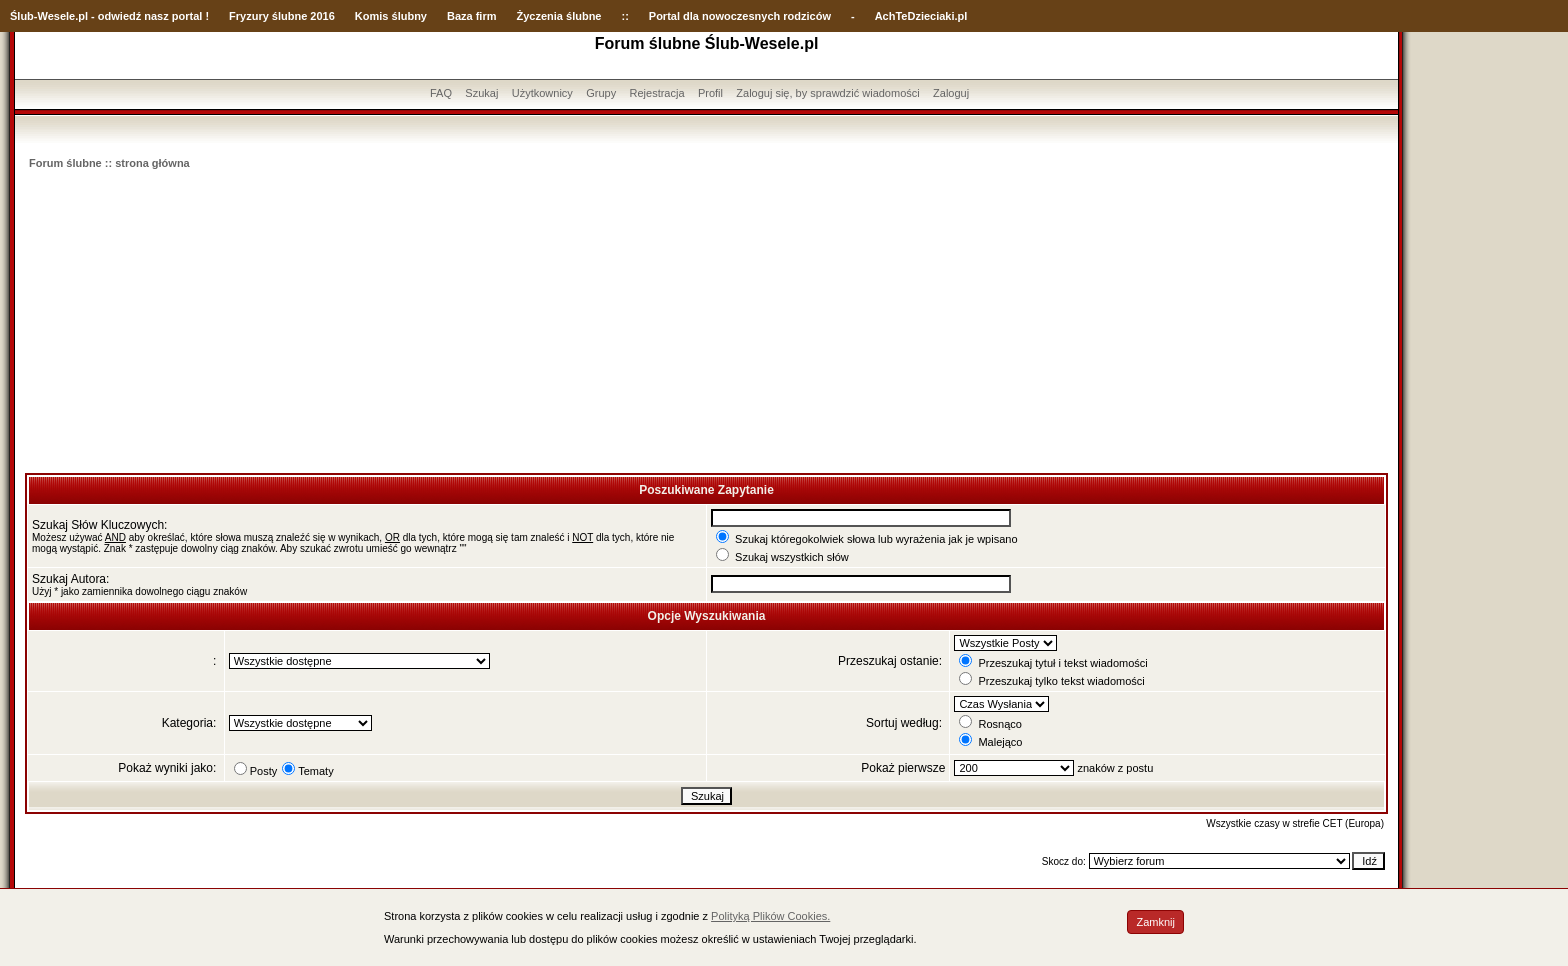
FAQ (441, 93)
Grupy (601, 93)
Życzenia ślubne (559, 16)
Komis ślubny (391, 16)
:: (624, 16)
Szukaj (481, 93)
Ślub (22, 16)
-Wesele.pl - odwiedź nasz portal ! (121, 16)
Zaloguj (951, 93)
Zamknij (1155, 922)
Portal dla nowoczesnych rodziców (740, 16)
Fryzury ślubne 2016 (282, 16)
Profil (710, 93)
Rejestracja (657, 93)
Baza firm (472, 16)
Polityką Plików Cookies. (770, 916)
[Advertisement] (707, 323)
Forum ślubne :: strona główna (109, 163)
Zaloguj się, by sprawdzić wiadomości (827, 93)
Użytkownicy (542, 93)
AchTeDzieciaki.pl (921, 16)
